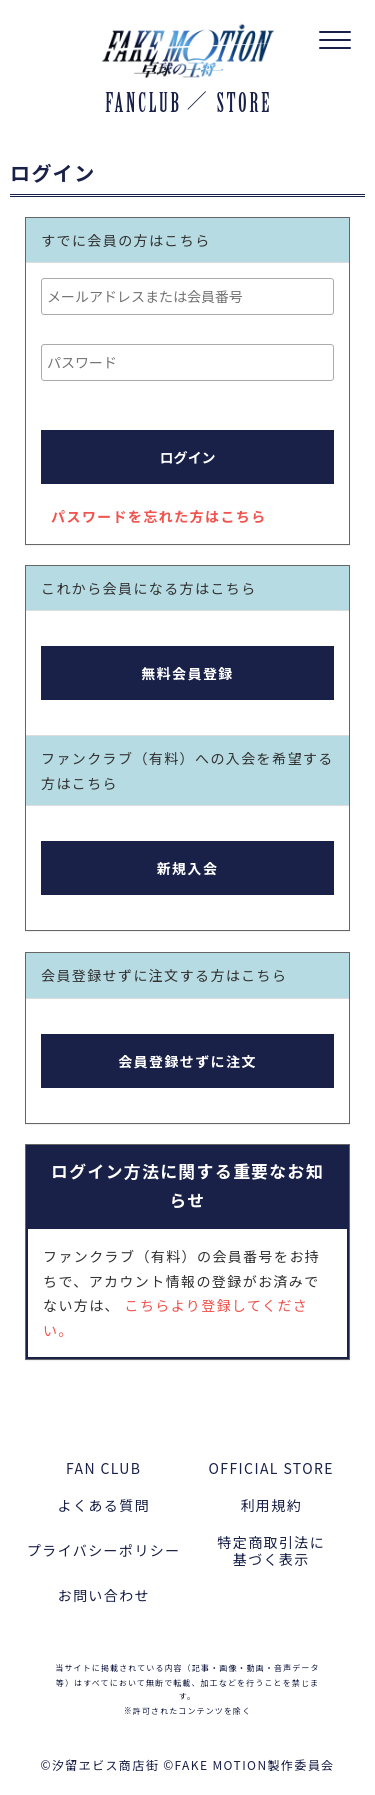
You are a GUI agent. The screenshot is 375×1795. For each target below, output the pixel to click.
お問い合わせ (104, 1595)
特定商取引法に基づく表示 (271, 1550)
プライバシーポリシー (104, 1550)
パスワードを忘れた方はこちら (159, 516)
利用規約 (271, 1505)
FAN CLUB (103, 1468)
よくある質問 (104, 1505)
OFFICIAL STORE (271, 1468)
